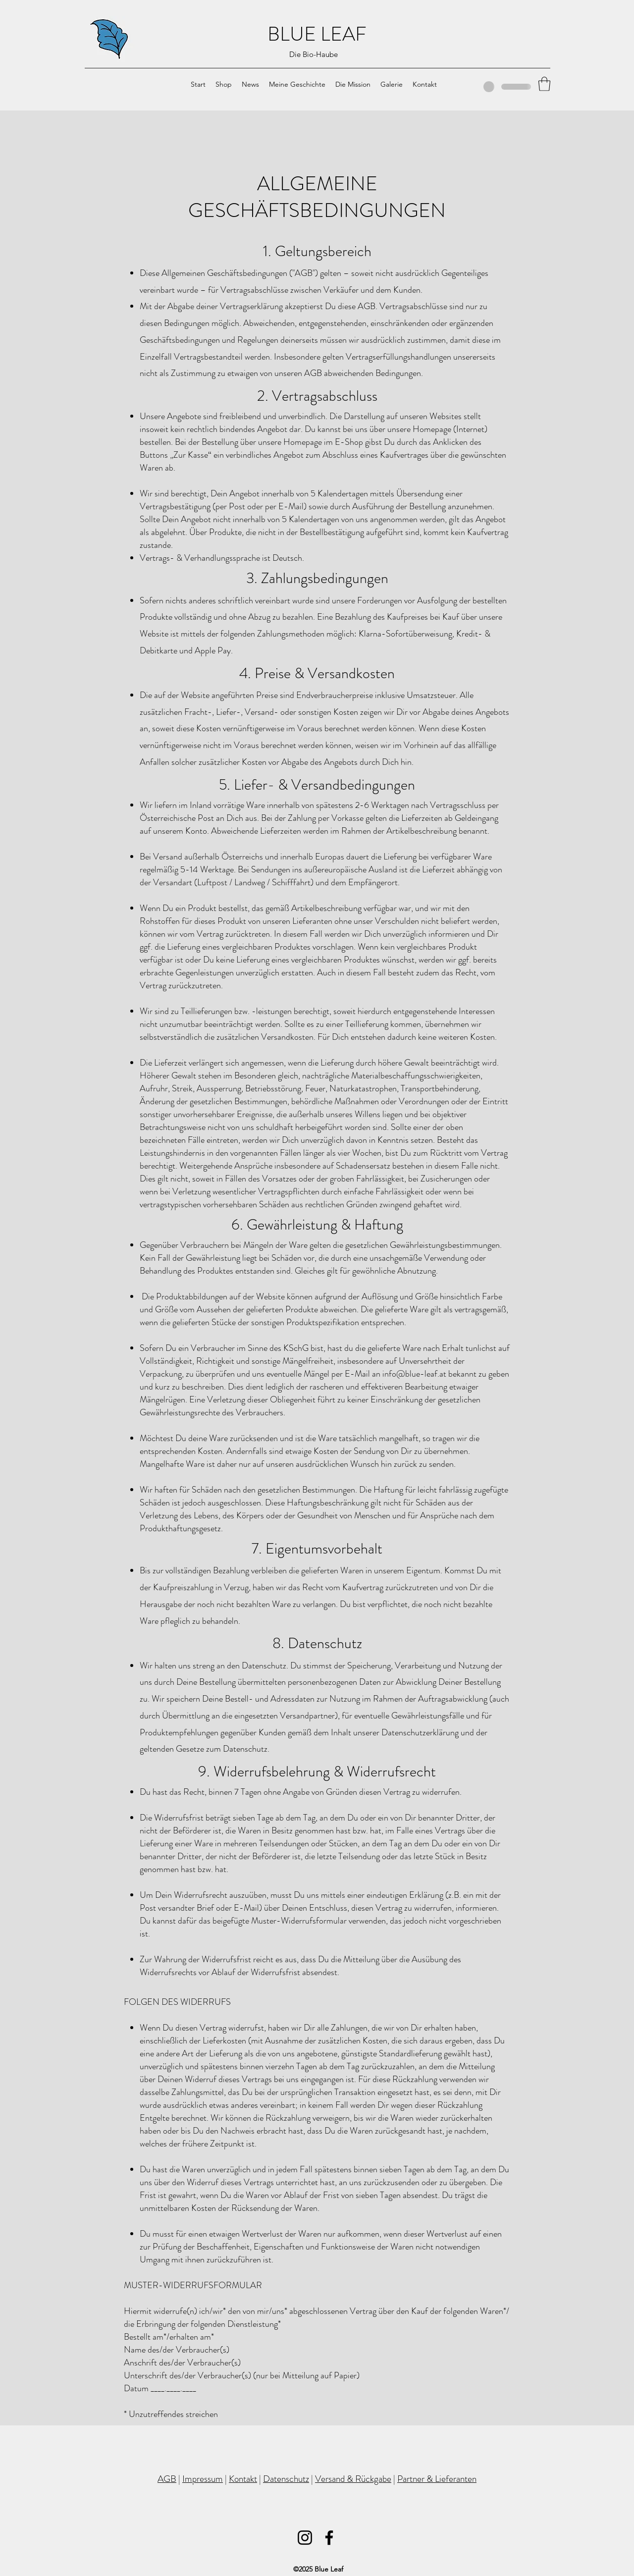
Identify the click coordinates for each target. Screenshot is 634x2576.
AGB (167, 2478)
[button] (544, 84)
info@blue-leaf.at (414, 1373)
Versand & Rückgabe (353, 2478)
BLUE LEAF (317, 34)
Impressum (202, 2478)
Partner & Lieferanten (436, 2478)
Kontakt (243, 2478)
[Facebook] (329, 2537)
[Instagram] (305, 2537)
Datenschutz (286, 2478)
